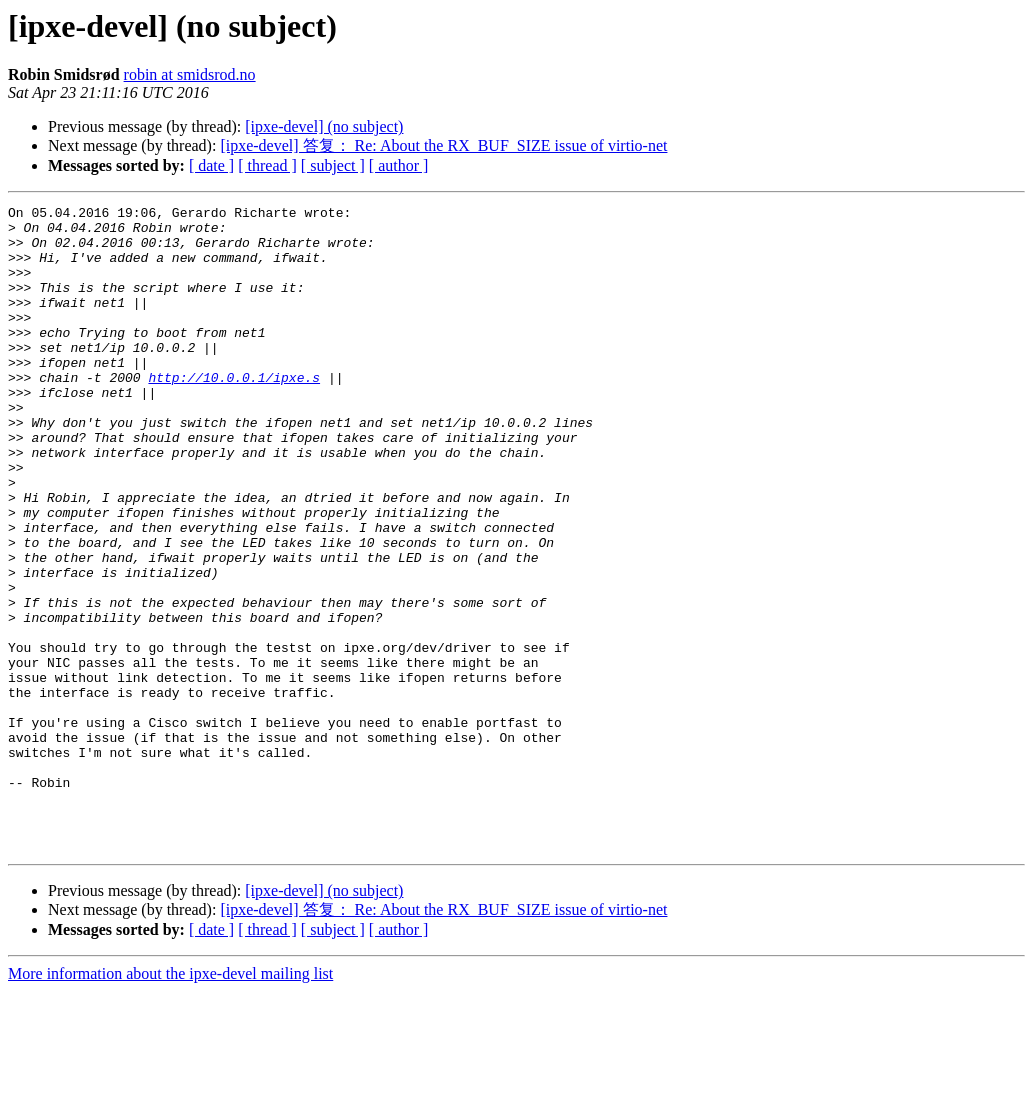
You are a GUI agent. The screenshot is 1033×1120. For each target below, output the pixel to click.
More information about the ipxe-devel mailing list (170, 1102)
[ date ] (211, 165)
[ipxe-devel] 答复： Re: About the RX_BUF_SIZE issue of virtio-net (443, 145)
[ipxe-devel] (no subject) (324, 126)
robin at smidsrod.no (190, 74)
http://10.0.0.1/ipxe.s (234, 413)
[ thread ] (267, 165)
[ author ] (399, 165)
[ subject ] (333, 165)
